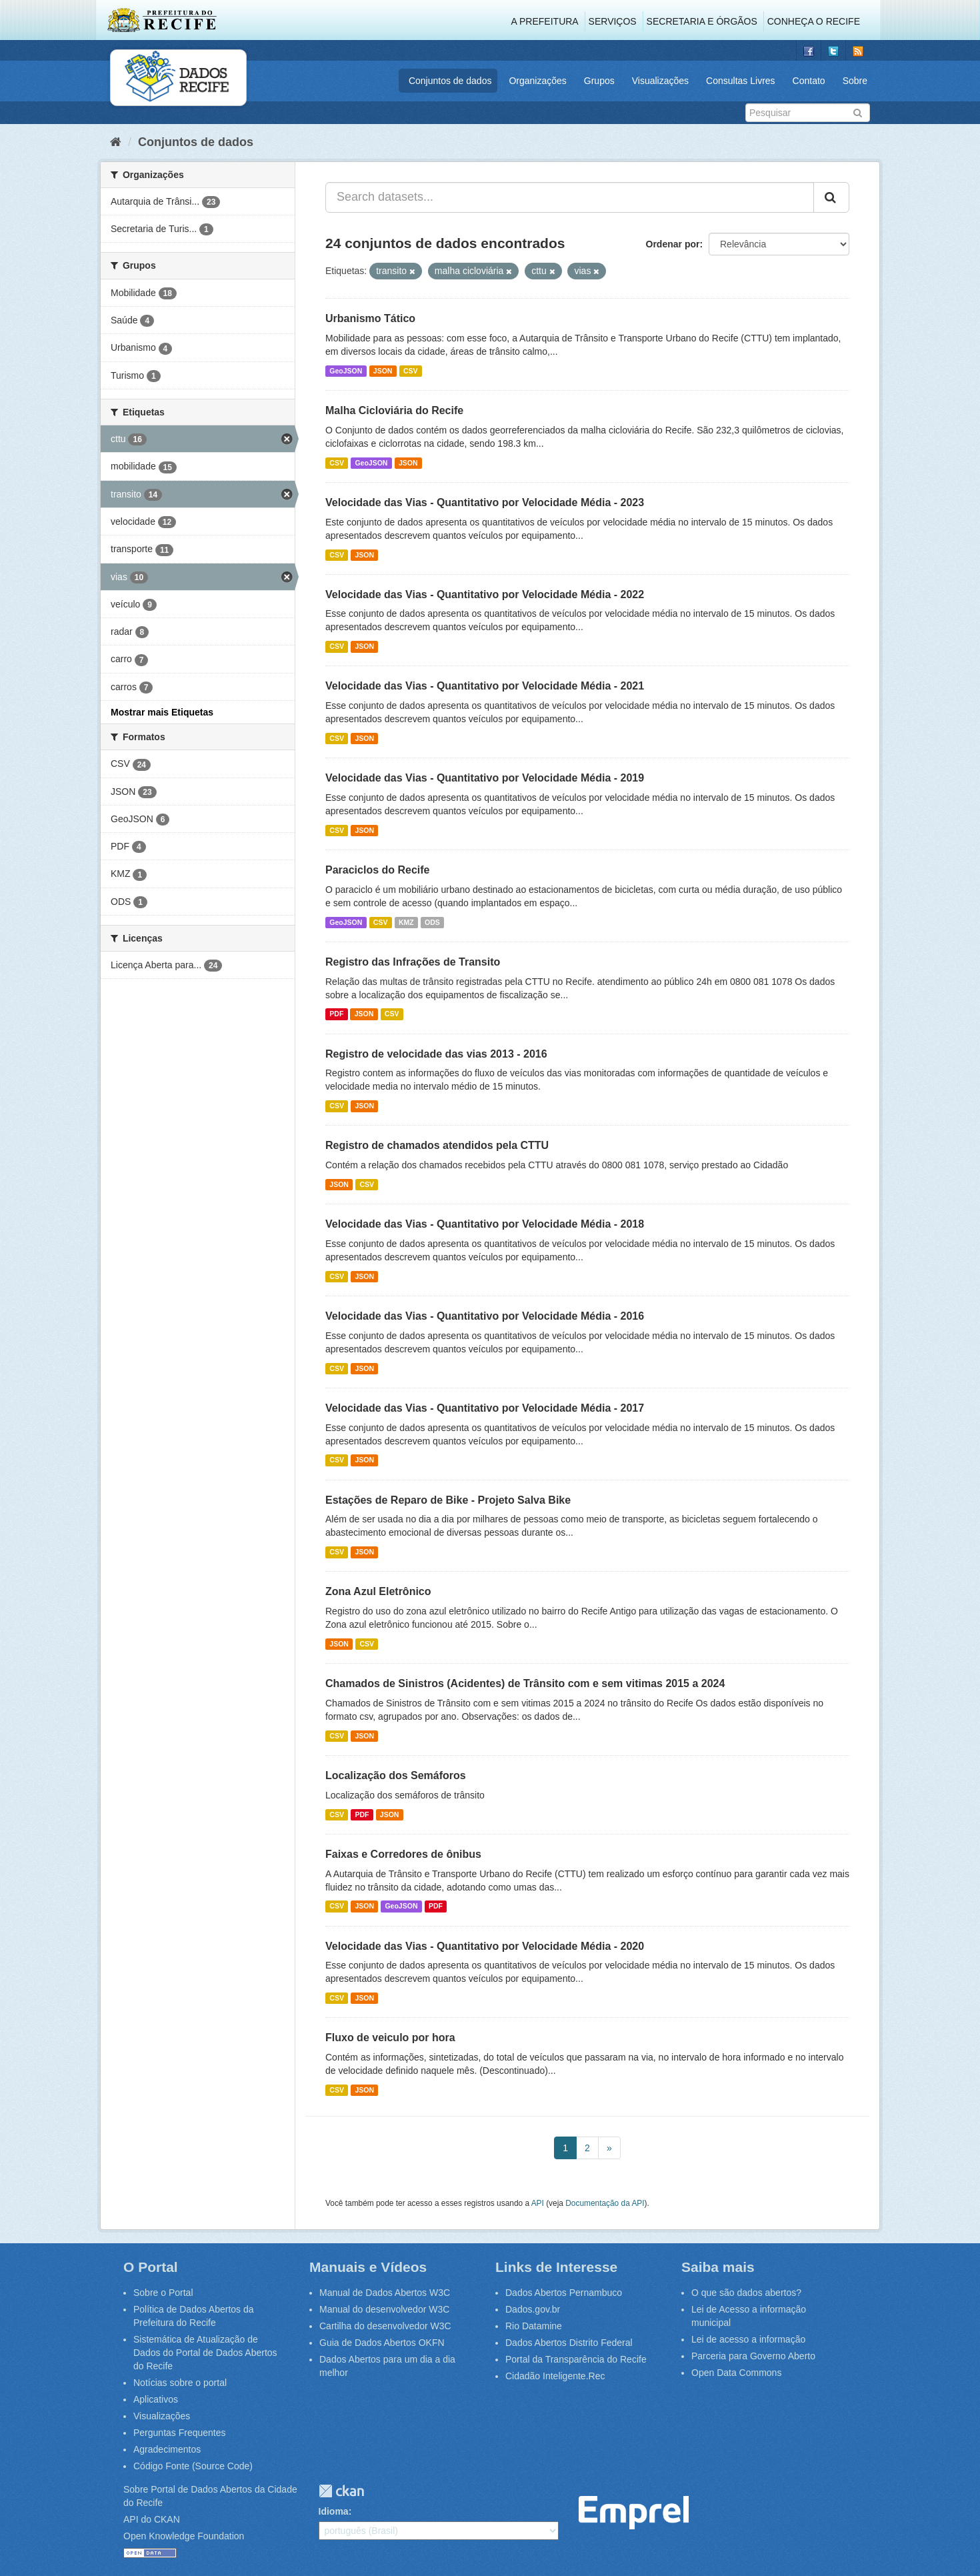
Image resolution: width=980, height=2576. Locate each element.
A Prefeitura (545, 21)
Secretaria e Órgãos (702, 21)
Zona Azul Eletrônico (378, 1591)
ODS (432, 922)
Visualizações (660, 80)
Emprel (634, 2513)
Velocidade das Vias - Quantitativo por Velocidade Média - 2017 (484, 1408)
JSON (383, 371)
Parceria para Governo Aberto (753, 2356)
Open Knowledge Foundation (183, 2536)
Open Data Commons (736, 2372)
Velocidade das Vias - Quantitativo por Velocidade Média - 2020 (484, 1946)
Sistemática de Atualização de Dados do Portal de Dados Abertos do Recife (205, 2352)
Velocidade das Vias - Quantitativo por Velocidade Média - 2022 (484, 594)
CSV (410, 371)
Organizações (537, 80)
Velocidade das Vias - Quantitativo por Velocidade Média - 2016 (484, 1316)
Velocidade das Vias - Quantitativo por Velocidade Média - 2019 (484, 778)
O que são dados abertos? (746, 2292)
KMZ (406, 922)
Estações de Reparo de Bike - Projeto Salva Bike (448, 1500)
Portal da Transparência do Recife (576, 2359)
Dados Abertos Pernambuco (563, 2292)
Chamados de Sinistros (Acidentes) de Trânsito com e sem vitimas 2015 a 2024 (525, 1683)
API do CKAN (151, 2519)
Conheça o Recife (813, 21)
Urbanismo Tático (370, 318)
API (537, 2203)
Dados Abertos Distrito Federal (569, 2342)
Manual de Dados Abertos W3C (384, 2292)
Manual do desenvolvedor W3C (384, 2309)
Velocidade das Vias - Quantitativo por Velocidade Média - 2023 (484, 502)
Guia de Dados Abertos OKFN (382, 2342)
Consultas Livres (740, 80)
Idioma (334, 2511)
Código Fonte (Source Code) (193, 2466)
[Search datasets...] (569, 197)
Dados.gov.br (532, 2309)
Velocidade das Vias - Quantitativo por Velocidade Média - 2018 (484, 1224)
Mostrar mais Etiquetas (162, 712)
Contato (809, 80)
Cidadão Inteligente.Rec (555, 2376)
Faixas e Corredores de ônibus (403, 1854)
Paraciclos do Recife (377, 870)
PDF (336, 1014)
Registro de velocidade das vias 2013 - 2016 (436, 1054)
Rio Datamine (533, 2326)
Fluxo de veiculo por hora (390, 2037)
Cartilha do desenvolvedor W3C (385, 2326)
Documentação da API (604, 2203)
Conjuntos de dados (450, 80)
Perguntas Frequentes (179, 2432)
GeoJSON (345, 371)
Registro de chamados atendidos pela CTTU (437, 1145)
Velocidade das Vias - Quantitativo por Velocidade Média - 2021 (484, 686)
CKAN (341, 2491)
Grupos (599, 80)
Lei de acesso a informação (748, 2339)
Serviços (613, 21)
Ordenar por (673, 244)
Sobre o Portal (163, 2292)
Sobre (855, 80)
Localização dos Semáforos (395, 1775)
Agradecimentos (167, 2449)
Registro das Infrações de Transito (412, 962)
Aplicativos (155, 2399)
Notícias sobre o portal (180, 2382)
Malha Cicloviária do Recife (394, 410)
